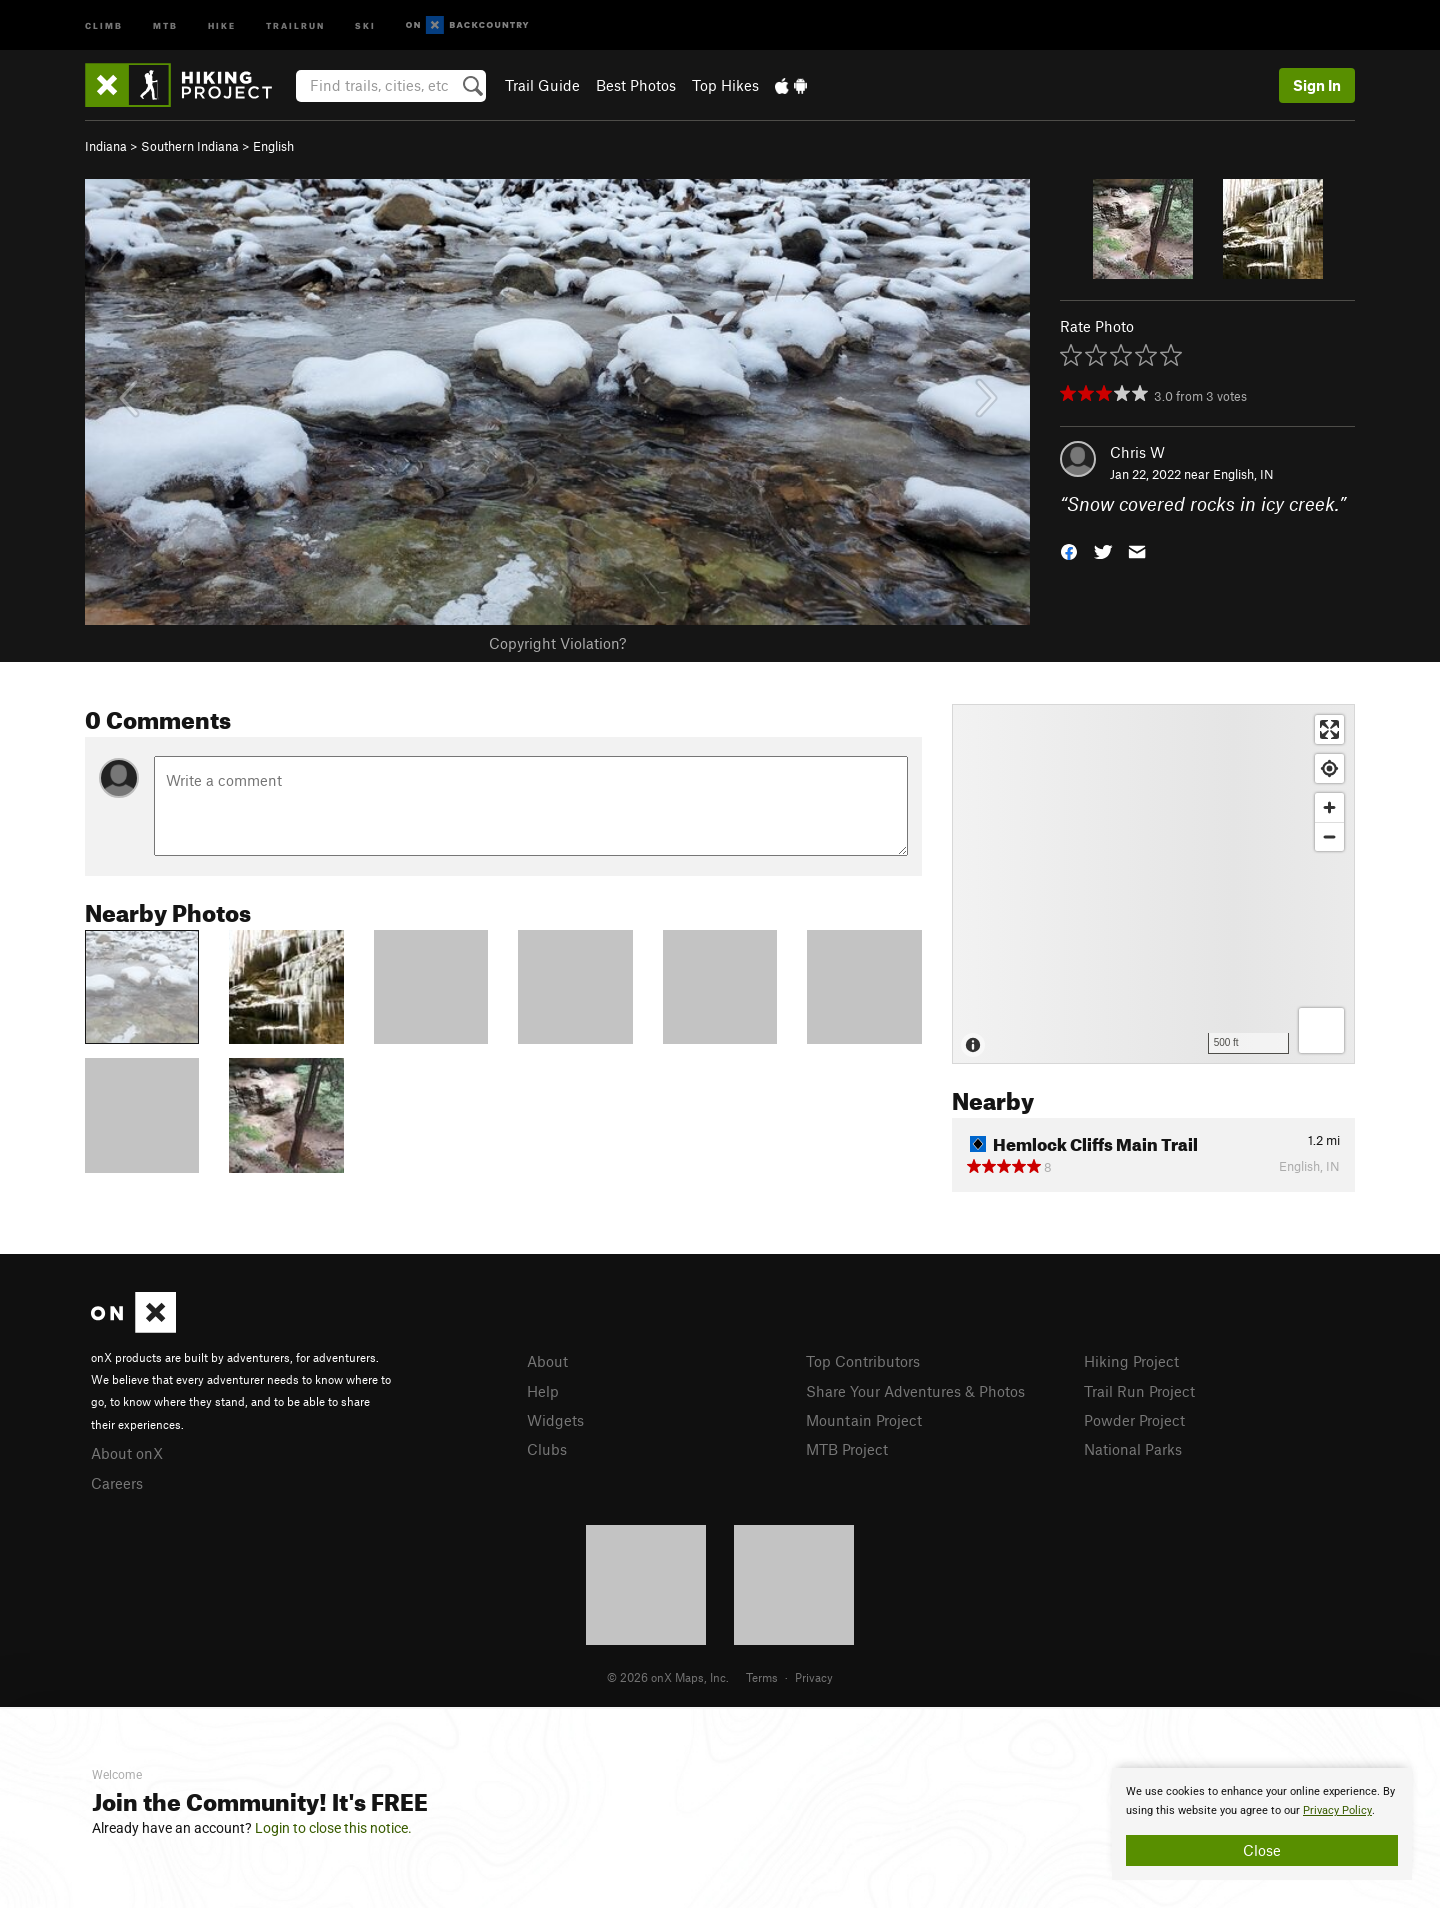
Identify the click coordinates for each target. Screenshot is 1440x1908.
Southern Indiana (190, 146)
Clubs (547, 1449)
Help (543, 1391)
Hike (222, 24)
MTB (165, 24)
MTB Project (847, 1449)
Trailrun (295, 24)
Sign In (1317, 85)
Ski (365, 24)
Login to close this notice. (333, 1828)
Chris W (1137, 452)
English (273, 146)
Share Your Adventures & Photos (915, 1391)
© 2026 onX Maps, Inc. (668, 1677)
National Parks (1133, 1449)
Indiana (106, 146)
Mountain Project (864, 1420)
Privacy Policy (1337, 1810)
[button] (1069, 550)
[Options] (1321, 1030)
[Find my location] (1329, 768)
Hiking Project (1131, 1361)
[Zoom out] (1329, 836)
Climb (104, 24)
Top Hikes (725, 85)
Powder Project (1134, 1420)
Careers (117, 1483)
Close (1262, 1850)
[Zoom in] (1329, 807)
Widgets (555, 1420)
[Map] (1153, 884)
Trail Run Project (1139, 1391)
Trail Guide (542, 85)
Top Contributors (863, 1361)
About (547, 1361)
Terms (762, 1677)
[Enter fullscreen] (1329, 729)
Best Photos (636, 85)
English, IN (1243, 474)
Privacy (814, 1677)
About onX (127, 1453)
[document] (1262, 1824)
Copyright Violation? (557, 643)
